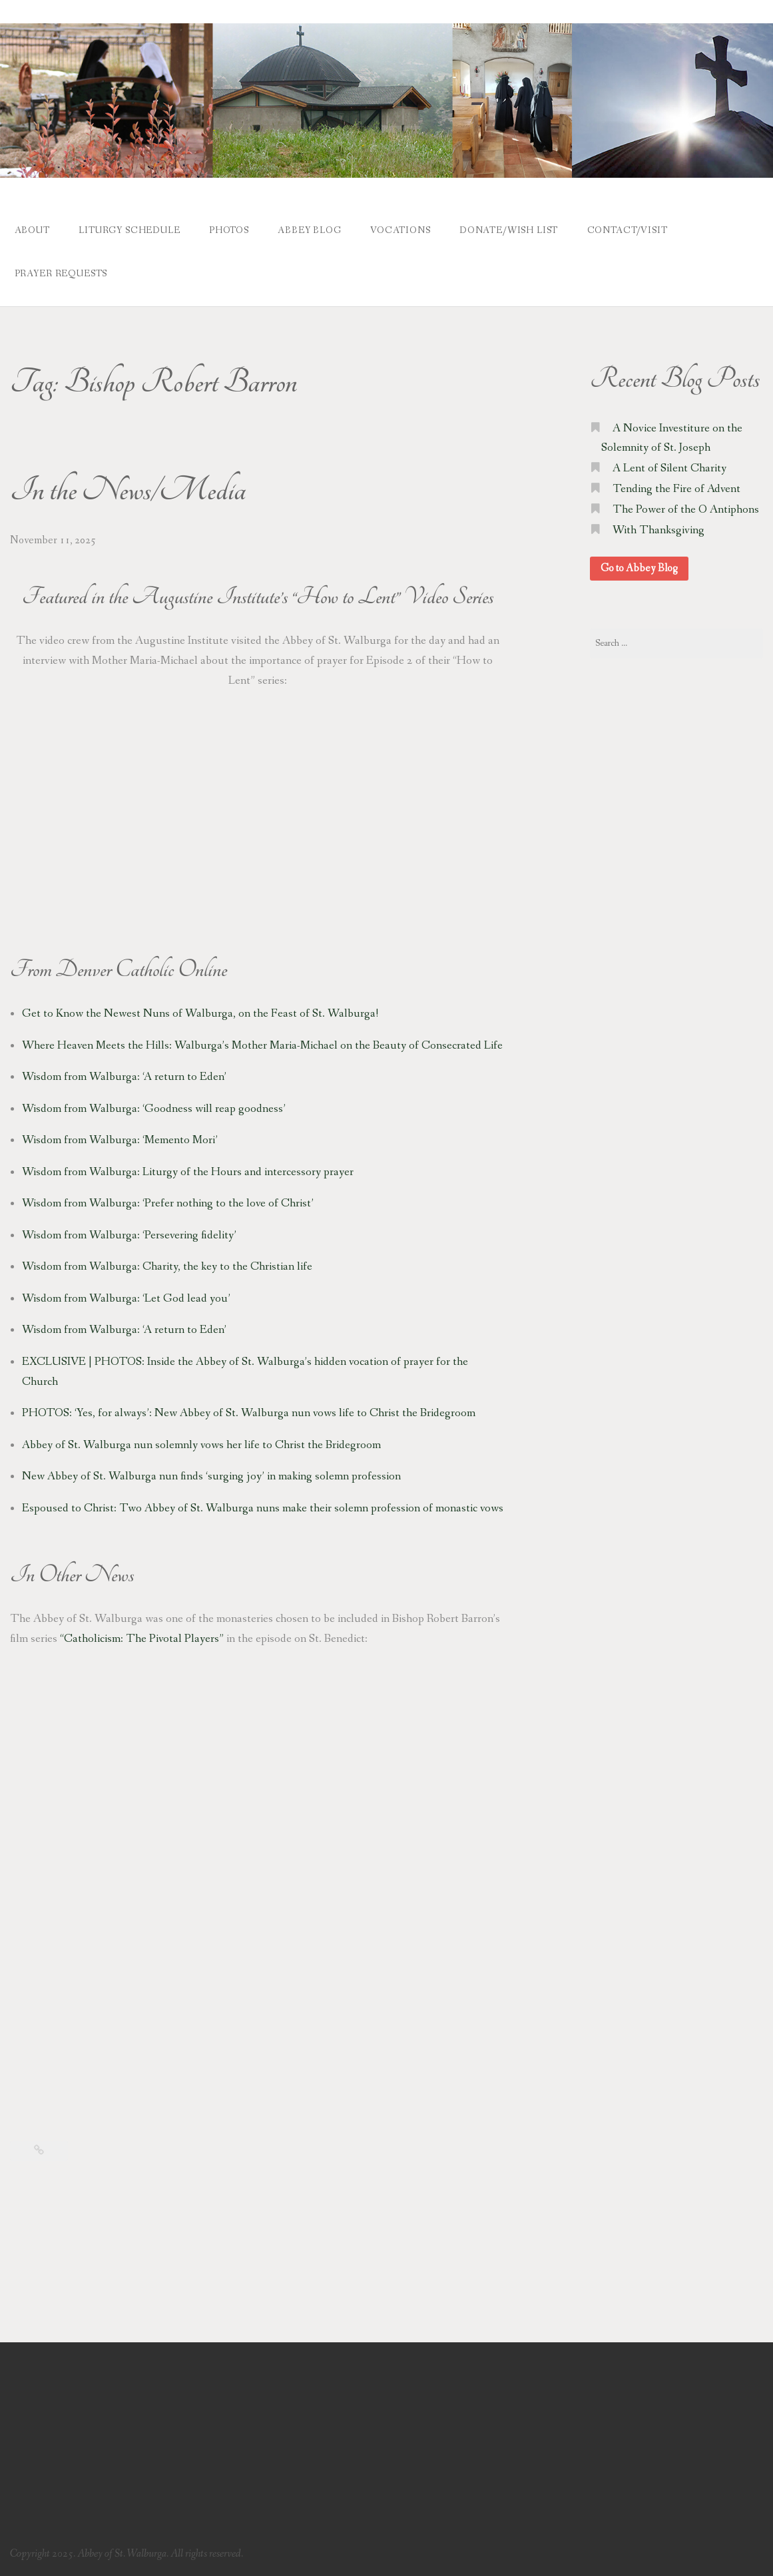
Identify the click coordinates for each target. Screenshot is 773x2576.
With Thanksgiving (658, 530)
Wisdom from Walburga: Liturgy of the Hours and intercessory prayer (188, 1172)
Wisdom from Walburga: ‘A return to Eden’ (124, 1077)
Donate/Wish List (508, 230)
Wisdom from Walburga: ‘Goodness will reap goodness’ (154, 1109)
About (32, 230)
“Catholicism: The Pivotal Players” (142, 1639)
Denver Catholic (114, 969)
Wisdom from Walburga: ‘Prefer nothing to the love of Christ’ (168, 1203)
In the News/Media (128, 491)
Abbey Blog (309, 230)
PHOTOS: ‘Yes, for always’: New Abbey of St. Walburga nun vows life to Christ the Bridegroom (248, 1413)
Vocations (400, 230)
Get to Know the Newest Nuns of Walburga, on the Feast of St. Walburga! (200, 1013)
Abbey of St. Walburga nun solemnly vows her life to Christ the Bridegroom (201, 1445)
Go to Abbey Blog (639, 568)
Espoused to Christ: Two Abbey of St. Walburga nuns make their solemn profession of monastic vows (262, 1508)
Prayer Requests (61, 274)
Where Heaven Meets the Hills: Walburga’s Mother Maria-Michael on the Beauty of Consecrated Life (262, 1045)
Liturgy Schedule (129, 230)
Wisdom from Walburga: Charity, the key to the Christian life (167, 1266)
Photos (229, 230)
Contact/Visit (627, 230)
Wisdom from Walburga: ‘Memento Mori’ (120, 1140)
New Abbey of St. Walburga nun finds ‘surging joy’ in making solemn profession (211, 1476)
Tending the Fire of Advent (676, 489)
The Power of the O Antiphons (686, 509)
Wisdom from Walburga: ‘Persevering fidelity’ (129, 1235)
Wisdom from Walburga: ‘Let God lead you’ (126, 1298)
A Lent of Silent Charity (669, 468)
